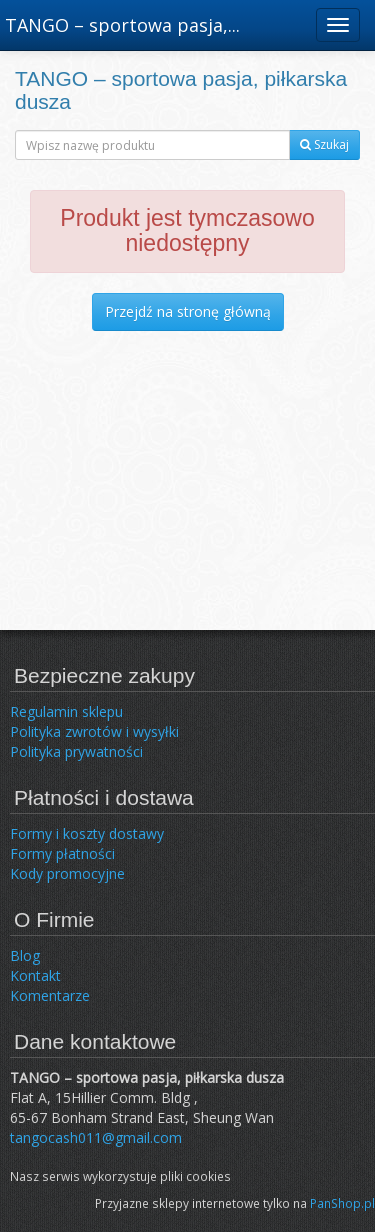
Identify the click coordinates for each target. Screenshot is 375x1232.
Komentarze (50, 995)
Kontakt (35, 975)
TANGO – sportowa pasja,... (122, 25)
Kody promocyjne (67, 873)
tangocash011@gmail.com (96, 1137)
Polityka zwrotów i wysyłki (94, 731)
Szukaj (324, 144)
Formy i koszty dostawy (87, 833)
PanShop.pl (342, 1203)
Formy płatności (62, 853)
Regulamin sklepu (66, 711)
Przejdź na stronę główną (188, 311)
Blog (25, 955)
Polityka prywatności (76, 751)
